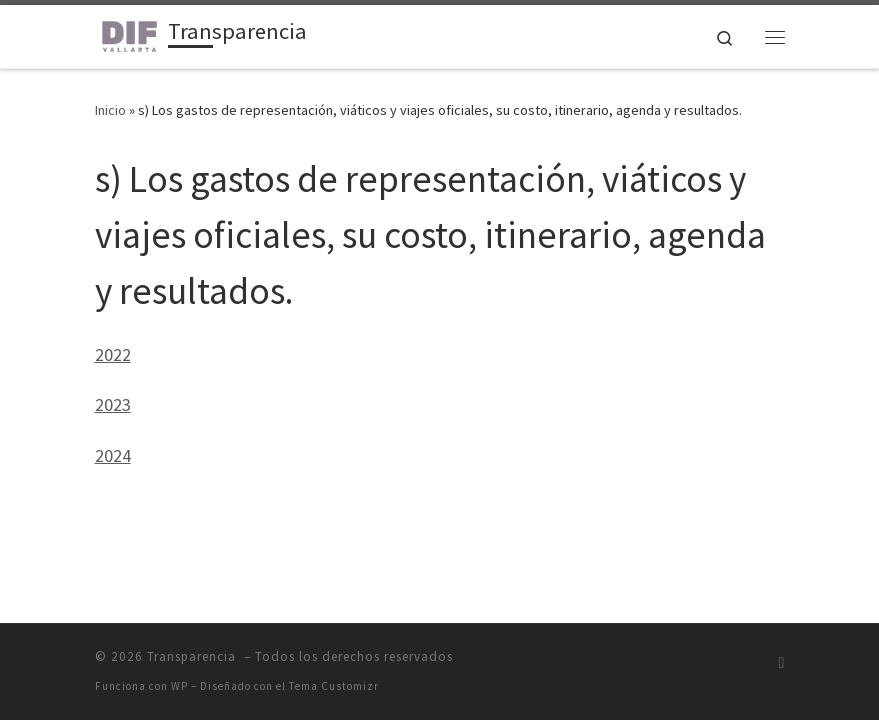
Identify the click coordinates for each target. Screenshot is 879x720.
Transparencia (193, 656)
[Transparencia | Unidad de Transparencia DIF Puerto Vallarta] (128, 34)
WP (179, 686)
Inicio (110, 110)
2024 (113, 455)
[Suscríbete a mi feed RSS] (782, 662)
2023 (113, 404)
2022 (113, 354)
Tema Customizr (334, 686)
